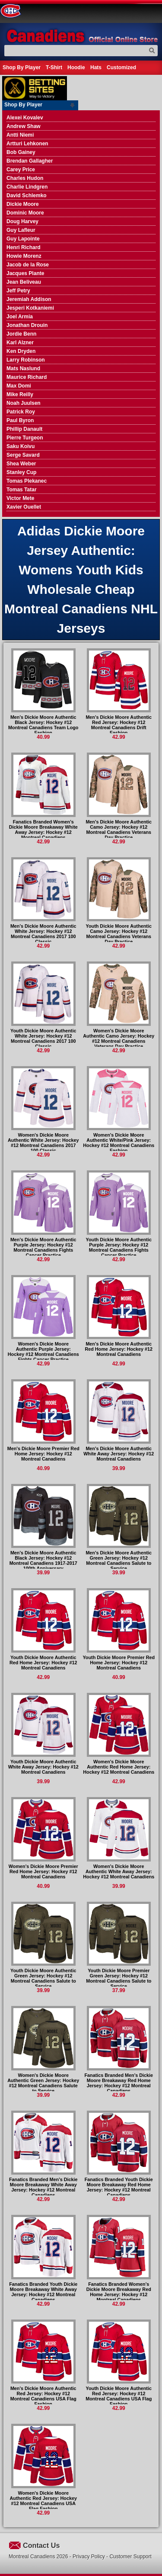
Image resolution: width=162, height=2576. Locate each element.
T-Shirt (54, 67)
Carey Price (20, 170)
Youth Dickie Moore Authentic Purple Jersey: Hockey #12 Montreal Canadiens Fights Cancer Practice (119, 1247)
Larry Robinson (25, 360)
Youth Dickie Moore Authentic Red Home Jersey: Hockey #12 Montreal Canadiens (43, 1662)
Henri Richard (23, 247)
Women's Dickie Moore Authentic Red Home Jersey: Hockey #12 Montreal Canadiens (118, 1767)
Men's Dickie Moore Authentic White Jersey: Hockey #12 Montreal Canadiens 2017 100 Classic (43, 933)
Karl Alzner (20, 343)
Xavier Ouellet (23, 507)
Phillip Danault (24, 429)
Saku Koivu (20, 446)
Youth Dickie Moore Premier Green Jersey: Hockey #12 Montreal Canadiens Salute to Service (118, 1978)
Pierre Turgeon (24, 438)
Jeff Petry (18, 291)
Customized (121, 67)
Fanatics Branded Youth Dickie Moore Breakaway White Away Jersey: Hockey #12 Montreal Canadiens (43, 2291)
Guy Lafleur (20, 230)
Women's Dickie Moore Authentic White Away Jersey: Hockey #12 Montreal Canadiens (118, 1871)
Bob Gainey (20, 152)
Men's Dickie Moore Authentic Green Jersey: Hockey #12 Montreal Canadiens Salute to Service (119, 1560)
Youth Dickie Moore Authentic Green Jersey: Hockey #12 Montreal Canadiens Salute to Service (43, 1978)
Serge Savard (23, 455)
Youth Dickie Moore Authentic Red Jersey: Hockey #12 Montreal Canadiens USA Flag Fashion (119, 2396)
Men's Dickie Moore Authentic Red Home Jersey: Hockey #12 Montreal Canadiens (118, 1349)
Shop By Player (22, 67)
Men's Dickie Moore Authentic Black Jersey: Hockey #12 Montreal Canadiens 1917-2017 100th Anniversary (43, 1560)
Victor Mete (20, 498)
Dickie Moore (22, 204)
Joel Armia (19, 317)
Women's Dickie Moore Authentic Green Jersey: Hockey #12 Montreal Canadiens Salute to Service (43, 2083)
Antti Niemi (20, 135)
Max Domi (18, 386)
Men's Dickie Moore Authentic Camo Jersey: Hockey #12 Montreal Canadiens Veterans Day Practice (119, 829)
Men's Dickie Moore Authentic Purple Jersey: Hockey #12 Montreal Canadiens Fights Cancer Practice (43, 1247)
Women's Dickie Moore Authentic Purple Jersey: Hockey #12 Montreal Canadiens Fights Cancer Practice (43, 1351)
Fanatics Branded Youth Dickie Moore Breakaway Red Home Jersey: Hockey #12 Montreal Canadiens (119, 2187)
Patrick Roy (20, 412)
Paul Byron (20, 420)
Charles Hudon (24, 178)
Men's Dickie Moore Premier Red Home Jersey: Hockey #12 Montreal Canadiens (43, 1453)
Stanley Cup (21, 472)
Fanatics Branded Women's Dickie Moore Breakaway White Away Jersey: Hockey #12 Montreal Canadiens (43, 829)
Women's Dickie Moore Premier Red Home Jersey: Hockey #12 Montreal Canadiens (43, 1871)
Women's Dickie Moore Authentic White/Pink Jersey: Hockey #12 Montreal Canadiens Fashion (118, 1142)
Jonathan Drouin (27, 325)
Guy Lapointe (23, 239)
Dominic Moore (25, 213)
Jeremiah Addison (28, 299)
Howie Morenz (23, 256)
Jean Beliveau (23, 282)
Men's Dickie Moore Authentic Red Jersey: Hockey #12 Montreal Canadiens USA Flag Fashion (43, 2396)
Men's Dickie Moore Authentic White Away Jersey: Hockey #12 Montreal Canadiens (118, 1453)
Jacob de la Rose (27, 265)
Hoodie (76, 67)
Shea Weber (21, 464)
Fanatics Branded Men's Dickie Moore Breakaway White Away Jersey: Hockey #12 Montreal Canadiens (43, 2187)
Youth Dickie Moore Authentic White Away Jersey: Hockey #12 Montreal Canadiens (43, 1767)
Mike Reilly (19, 394)
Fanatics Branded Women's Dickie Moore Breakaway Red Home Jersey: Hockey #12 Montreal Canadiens (118, 2291)
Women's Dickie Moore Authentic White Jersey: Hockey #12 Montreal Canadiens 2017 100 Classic (43, 1142)
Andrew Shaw (23, 126)
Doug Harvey (22, 221)
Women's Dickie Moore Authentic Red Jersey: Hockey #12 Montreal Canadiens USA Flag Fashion (43, 2500)
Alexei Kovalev (24, 118)
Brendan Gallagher (29, 161)
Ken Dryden (20, 351)
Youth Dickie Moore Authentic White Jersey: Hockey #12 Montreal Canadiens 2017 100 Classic (43, 1038)
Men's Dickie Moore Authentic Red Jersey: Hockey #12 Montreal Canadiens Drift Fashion (119, 724)
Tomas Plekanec (26, 481)
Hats (96, 67)
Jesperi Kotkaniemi (30, 308)
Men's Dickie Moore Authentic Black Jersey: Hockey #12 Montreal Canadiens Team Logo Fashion (43, 724)
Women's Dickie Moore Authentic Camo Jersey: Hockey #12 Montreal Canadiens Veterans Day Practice (118, 1038)
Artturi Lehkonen (27, 144)
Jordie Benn (21, 334)
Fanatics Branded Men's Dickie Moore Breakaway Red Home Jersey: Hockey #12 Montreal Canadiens (118, 2083)
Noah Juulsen (23, 403)
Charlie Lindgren (27, 187)
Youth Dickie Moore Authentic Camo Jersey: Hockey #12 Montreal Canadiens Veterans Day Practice (119, 933)
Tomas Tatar (21, 490)
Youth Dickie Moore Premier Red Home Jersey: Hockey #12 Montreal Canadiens (119, 1662)
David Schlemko (26, 195)
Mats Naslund (23, 368)
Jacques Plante (25, 273)
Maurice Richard (26, 377)
